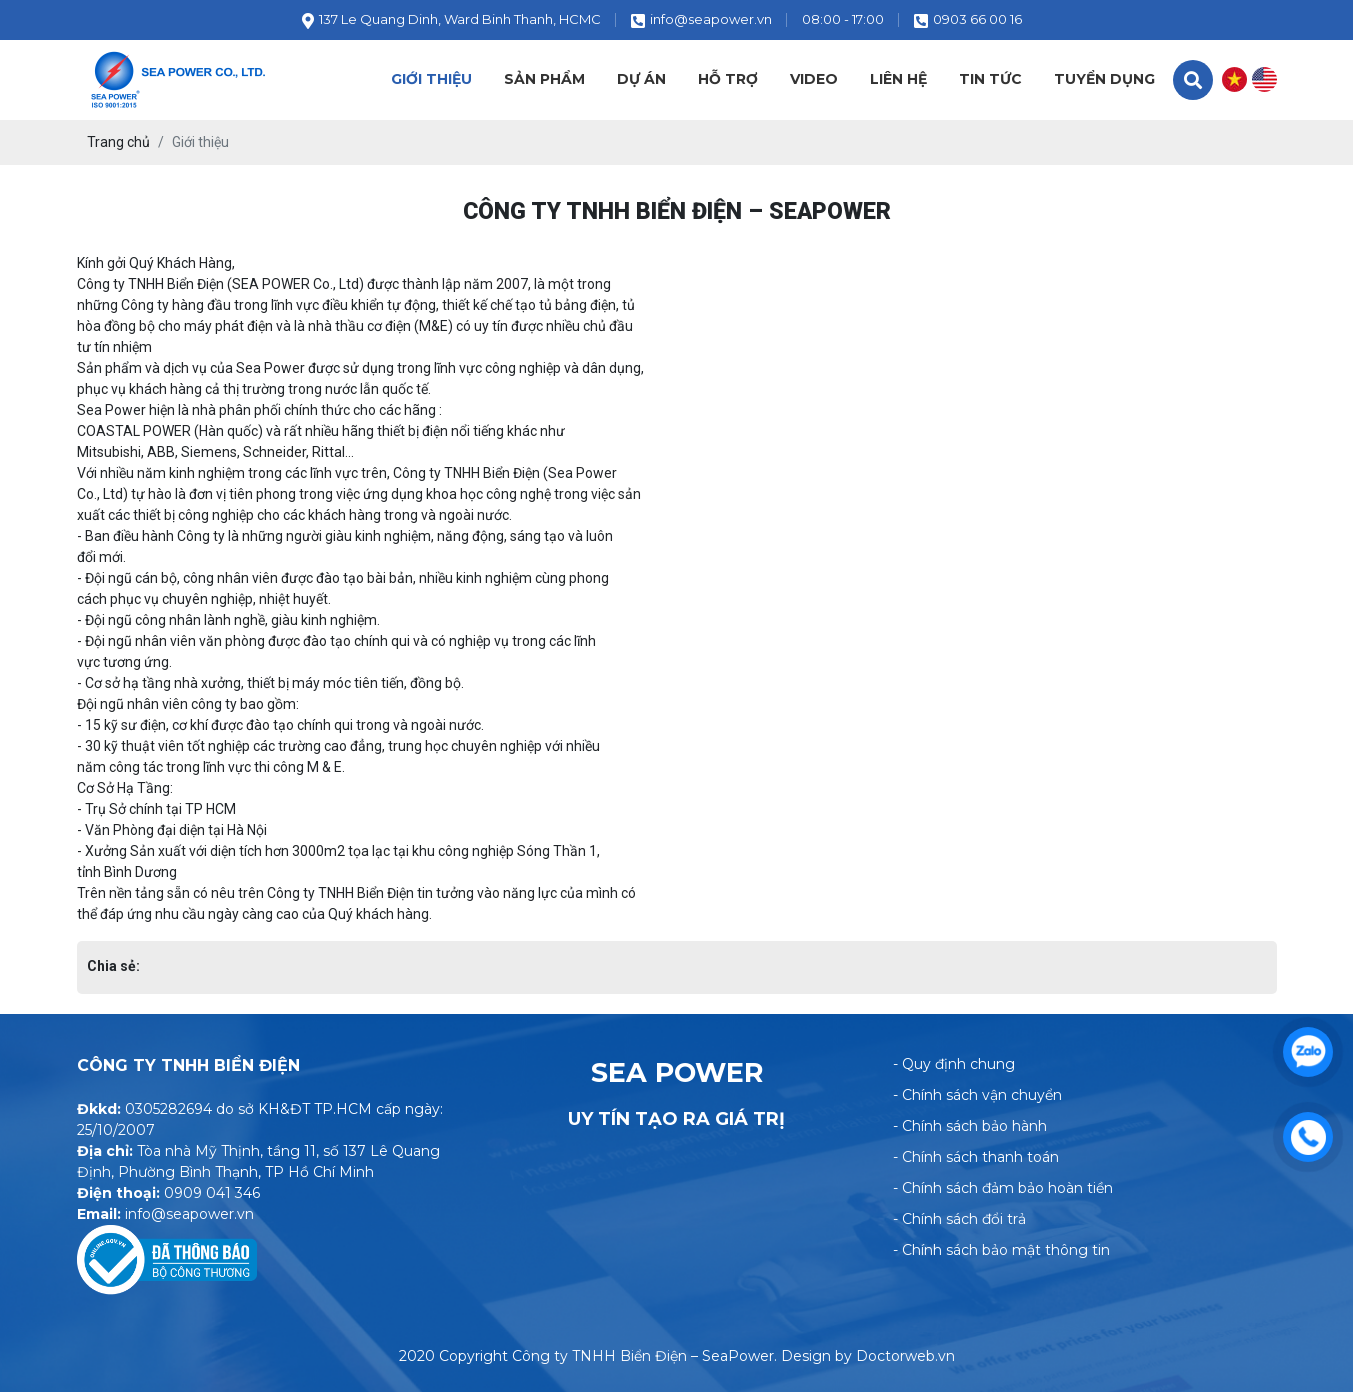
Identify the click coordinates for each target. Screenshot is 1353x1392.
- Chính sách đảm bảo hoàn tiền (1003, 1188)
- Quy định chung (954, 1064)
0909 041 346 (212, 1193)
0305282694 (168, 1109)
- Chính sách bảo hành (970, 1126)
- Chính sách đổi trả (959, 1219)
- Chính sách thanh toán (976, 1157)
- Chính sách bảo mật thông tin (1001, 1250)
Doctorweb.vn (905, 1356)
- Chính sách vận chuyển (977, 1095)
